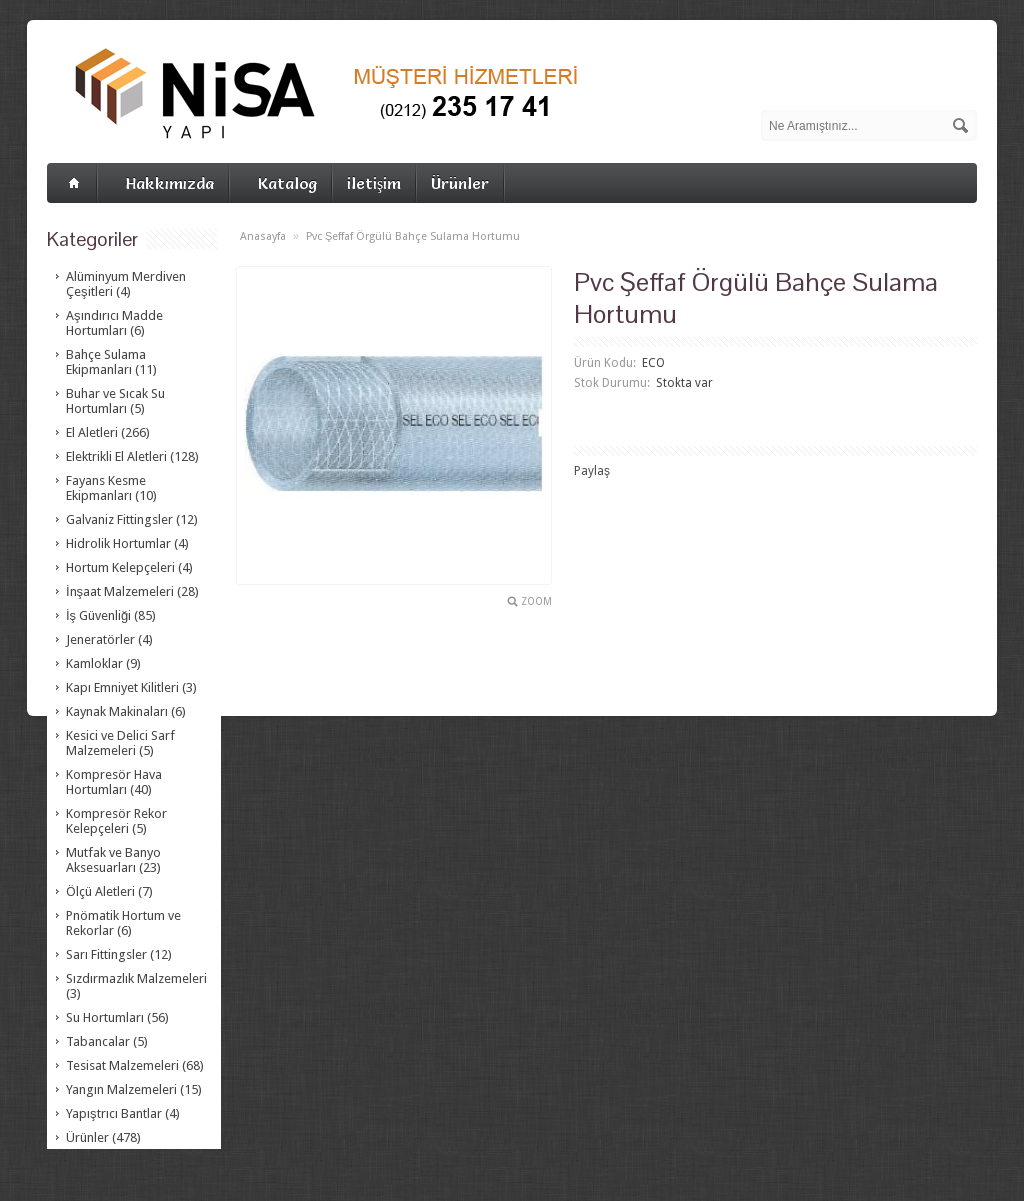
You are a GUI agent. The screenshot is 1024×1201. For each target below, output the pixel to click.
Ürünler (460, 183)
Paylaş (592, 471)
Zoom (536, 601)
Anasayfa (263, 236)
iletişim (374, 183)
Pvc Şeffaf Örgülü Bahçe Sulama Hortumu (413, 236)
